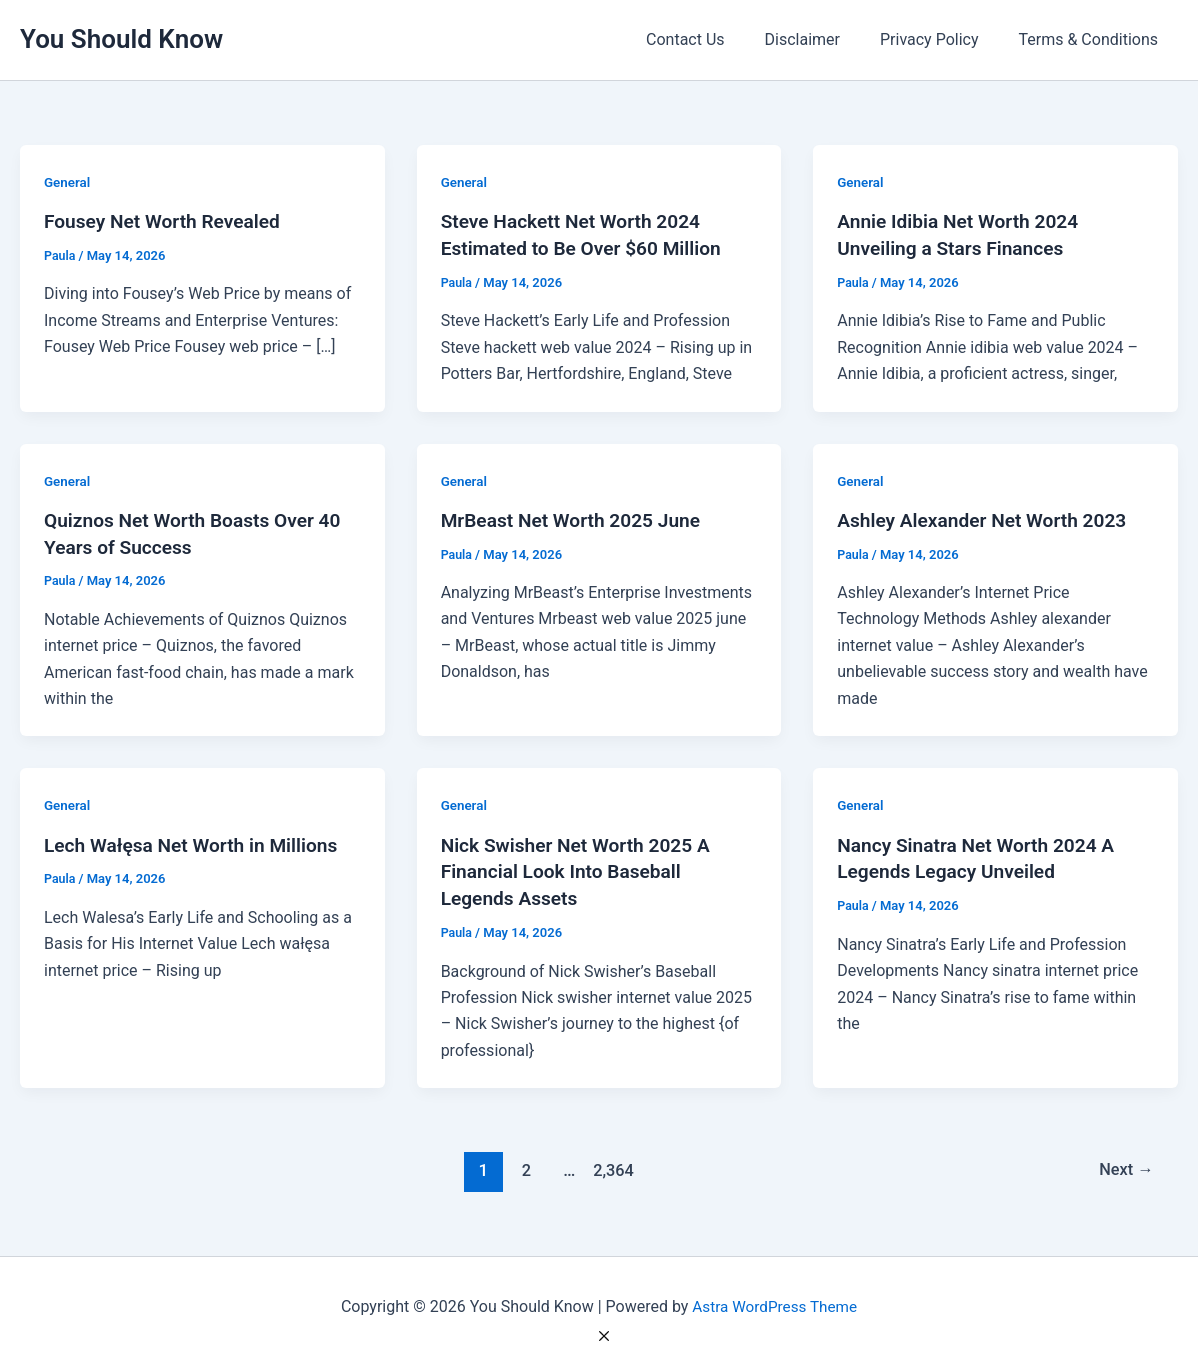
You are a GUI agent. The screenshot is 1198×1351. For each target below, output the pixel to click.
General (68, 182)
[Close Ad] (604, 1336)
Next (1124, 1165)
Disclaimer (822, 39)
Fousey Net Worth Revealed (167, 221)
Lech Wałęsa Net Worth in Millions (197, 842)
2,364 (611, 1165)
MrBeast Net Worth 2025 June (577, 518)
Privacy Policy (941, 39)
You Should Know (121, 39)
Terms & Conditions (1093, 39)
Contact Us (713, 39)
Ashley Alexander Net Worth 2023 (988, 518)
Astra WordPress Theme (774, 1300)
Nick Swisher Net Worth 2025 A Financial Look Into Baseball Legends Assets (582, 868)
